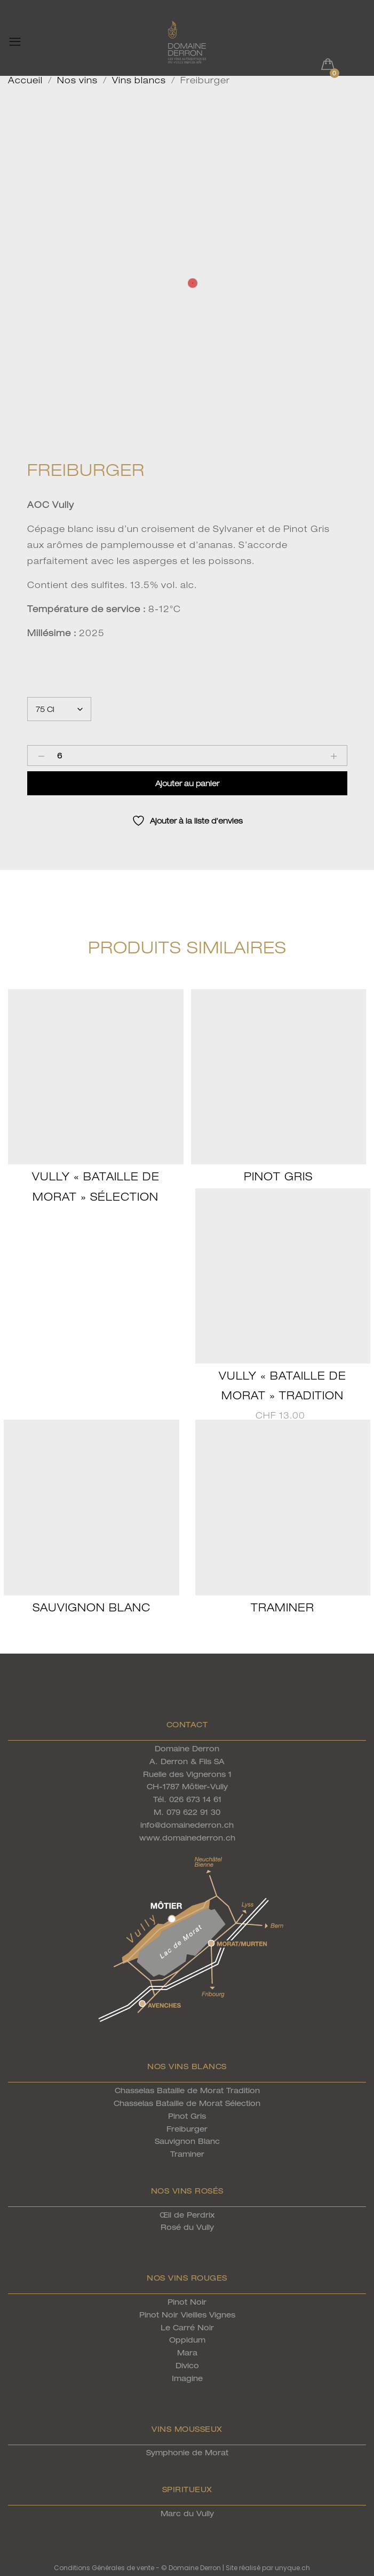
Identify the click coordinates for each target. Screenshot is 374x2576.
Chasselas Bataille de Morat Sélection (187, 2103)
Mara (187, 2352)
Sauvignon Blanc (91, 1607)
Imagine (187, 2378)
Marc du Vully (187, 2513)
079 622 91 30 (193, 1811)
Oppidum (187, 2339)
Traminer (282, 1607)
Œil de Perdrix (187, 2214)
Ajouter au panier (187, 783)
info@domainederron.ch (187, 1824)
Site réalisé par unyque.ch (268, 2567)
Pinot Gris (278, 1176)
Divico (187, 2365)
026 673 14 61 (195, 1799)
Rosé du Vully (187, 2227)
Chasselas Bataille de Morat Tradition (187, 2090)
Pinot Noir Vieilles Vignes (187, 2314)
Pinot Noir (187, 2301)
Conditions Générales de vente (104, 2567)
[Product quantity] (60, 755)
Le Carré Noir (187, 2327)
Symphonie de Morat (187, 2452)
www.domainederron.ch (187, 1837)
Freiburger (187, 2128)
